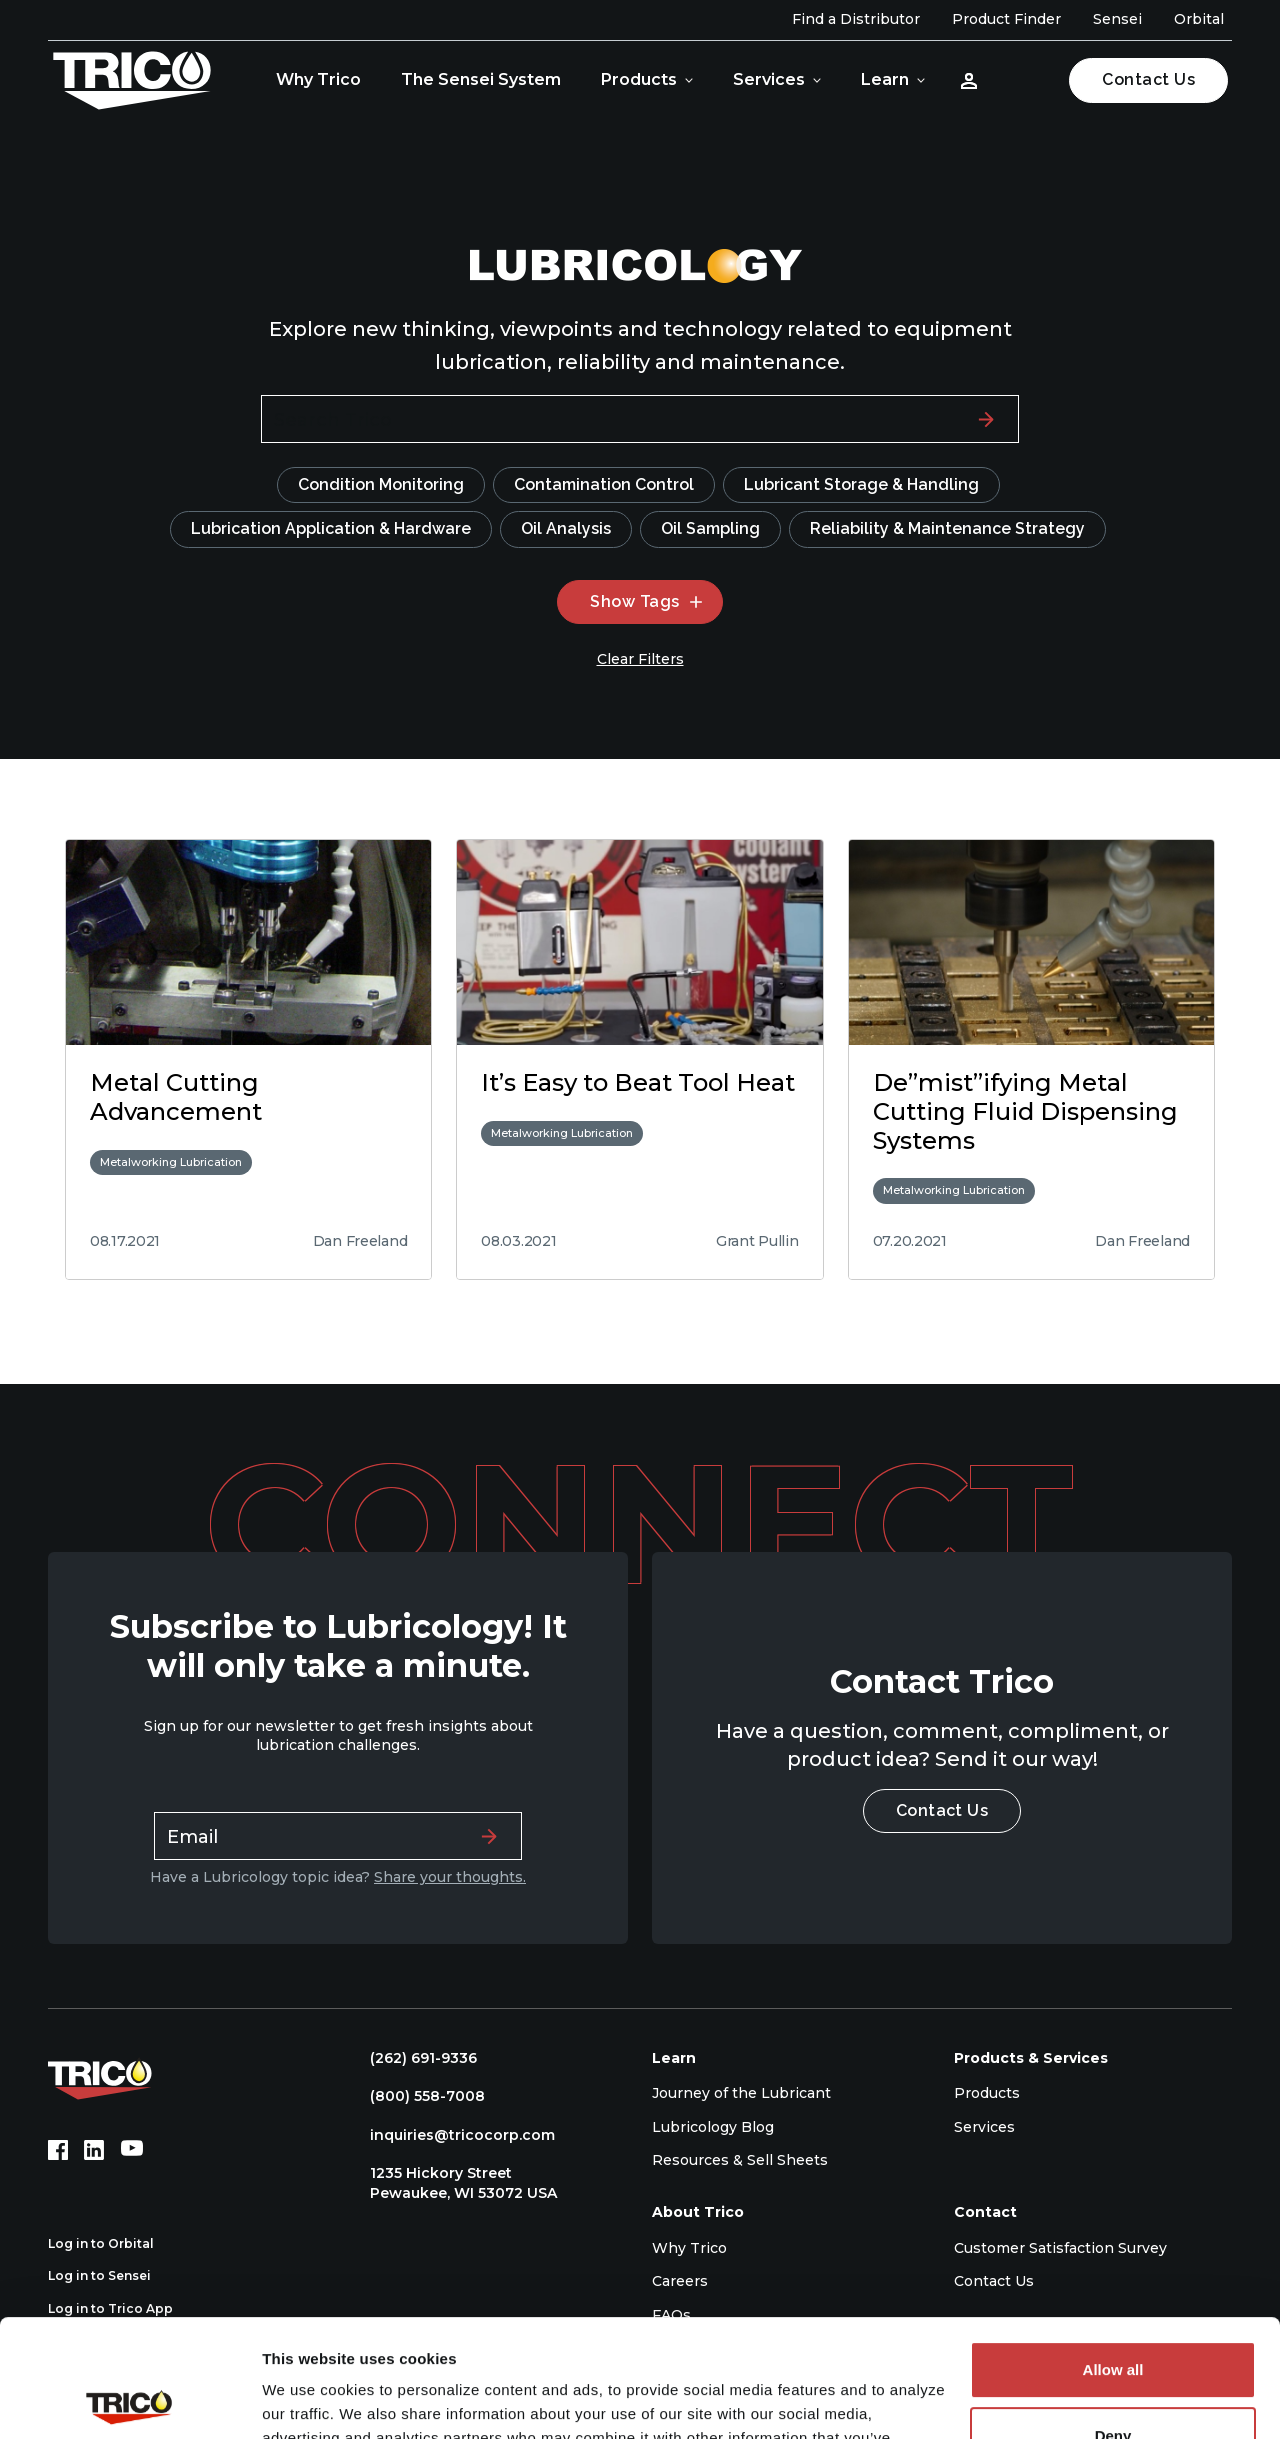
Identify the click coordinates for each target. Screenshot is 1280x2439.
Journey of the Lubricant (741, 2093)
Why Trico (318, 79)
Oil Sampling (710, 528)
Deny (1113, 2317)
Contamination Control (604, 484)
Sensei (1117, 19)
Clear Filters (640, 659)
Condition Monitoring (381, 484)
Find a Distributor (856, 19)
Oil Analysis (566, 528)
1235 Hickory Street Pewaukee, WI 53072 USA (453, 2183)
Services (769, 79)
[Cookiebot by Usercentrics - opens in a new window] (129, 2400)
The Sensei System (481, 79)
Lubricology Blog (713, 2127)
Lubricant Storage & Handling (861, 484)
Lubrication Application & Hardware (331, 528)
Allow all (1113, 2252)
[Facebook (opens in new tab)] (58, 2150)
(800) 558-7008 (417, 2096)
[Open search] (1027, 80)
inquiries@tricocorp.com (452, 2135)
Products (639, 79)
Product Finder (1006, 19)
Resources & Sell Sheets (740, 2160)
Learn (885, 79)
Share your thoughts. (450, 1877)
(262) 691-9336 (413, 2058)
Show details (308, 2399)
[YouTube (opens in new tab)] (132, 2150)
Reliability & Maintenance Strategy (947, 528)
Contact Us (1148, 79)
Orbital (1199, 19)
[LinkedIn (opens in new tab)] (94, 2150)
